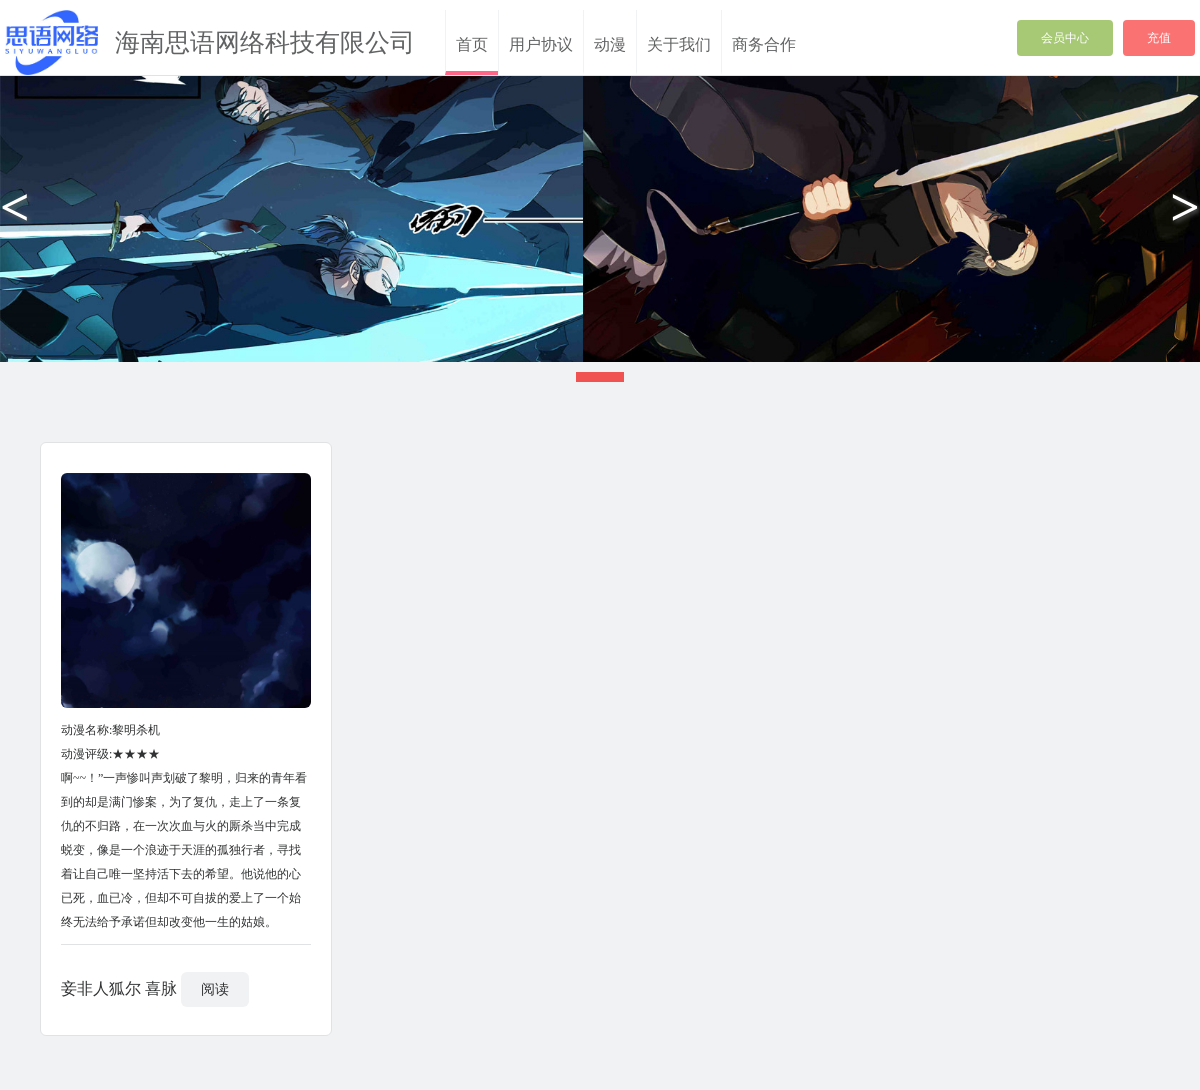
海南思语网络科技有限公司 (265, 42)
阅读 (215, 989)
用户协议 (541, 44)
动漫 (610, 44)
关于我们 (679, 44)
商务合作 (764, 44)
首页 (472, 44)
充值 (1159, 38)
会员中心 (1065, 38)
